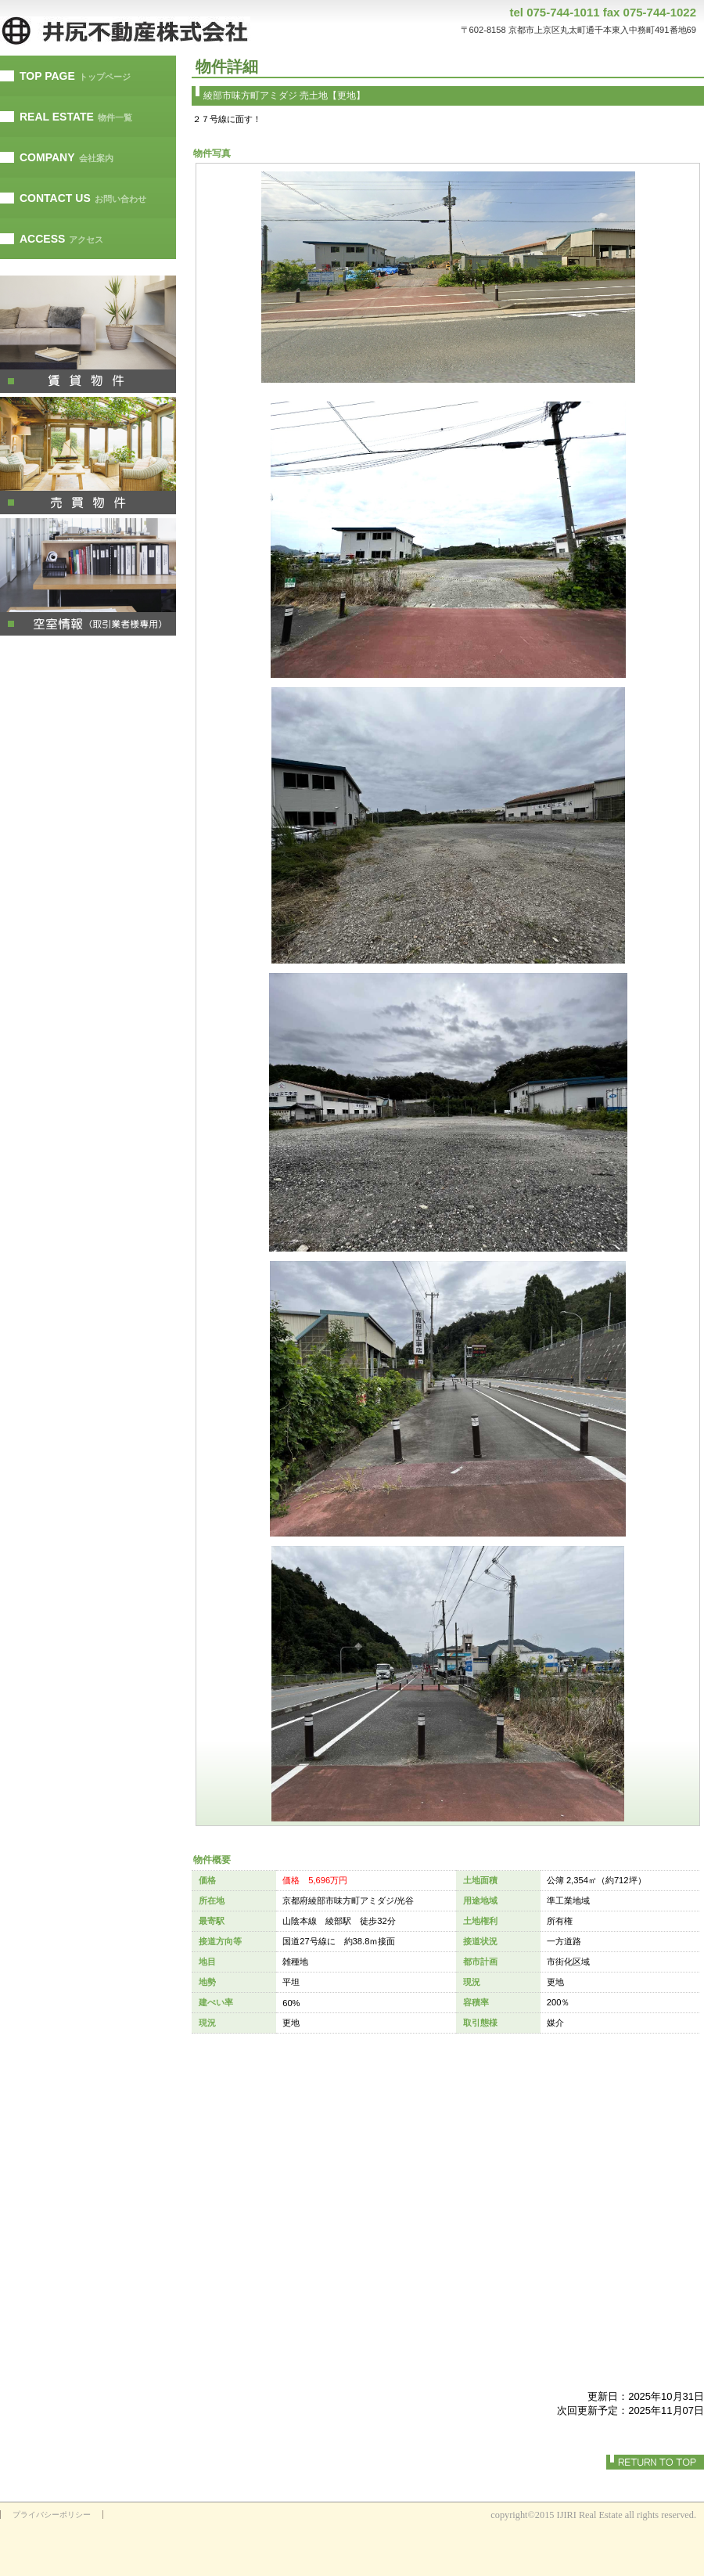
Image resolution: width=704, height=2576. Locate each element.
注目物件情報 (88, 577)
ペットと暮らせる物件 (88, 334)
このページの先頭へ (655, 2462)
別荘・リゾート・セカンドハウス (88, 455)
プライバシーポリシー (52, 2514)
